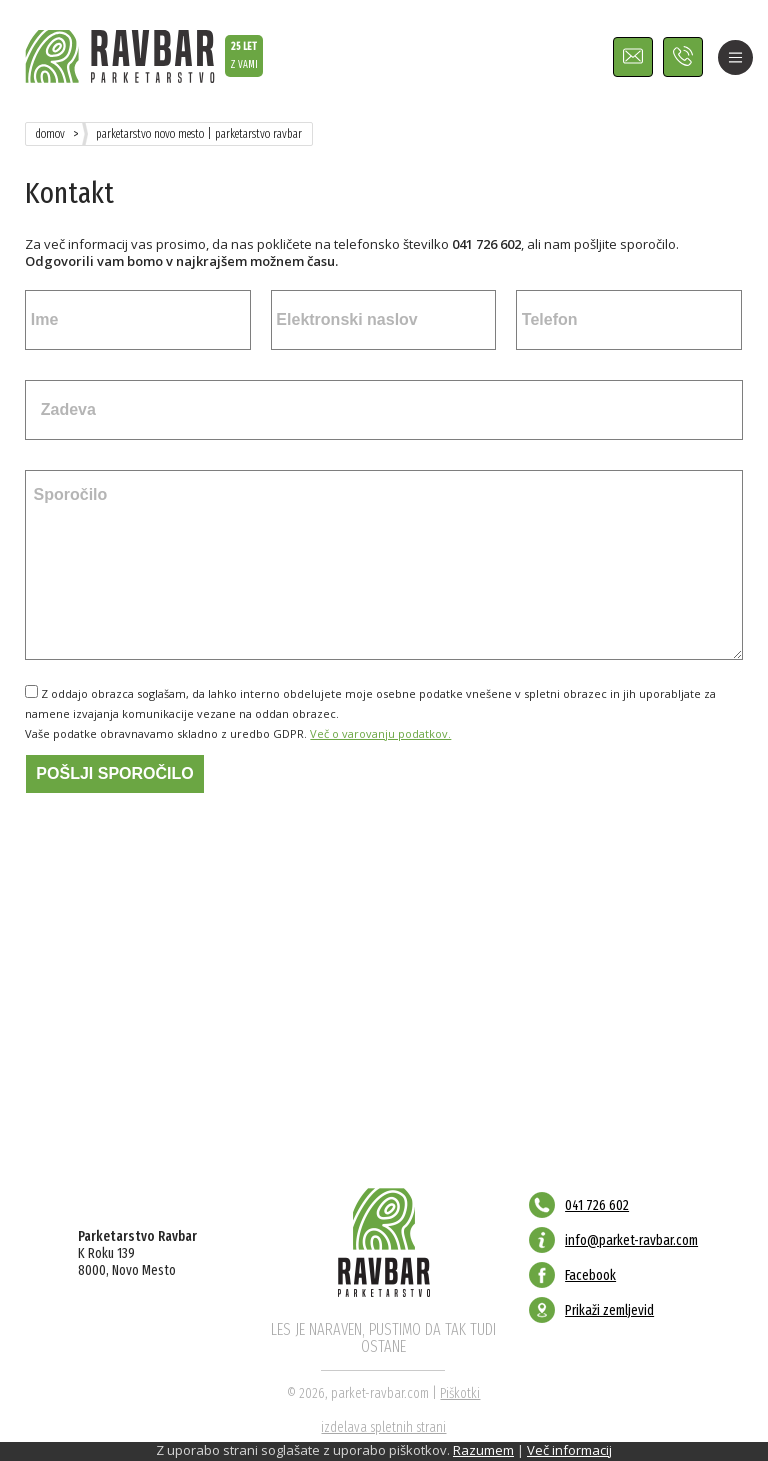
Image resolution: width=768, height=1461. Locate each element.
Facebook (590, 1275)
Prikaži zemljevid (609, 1310)
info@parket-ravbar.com (631, 1240)
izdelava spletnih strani (383, 1427)
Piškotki (460, 1393)
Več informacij (569, 1450)
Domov (50, 134)
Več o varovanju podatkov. (380, 733)
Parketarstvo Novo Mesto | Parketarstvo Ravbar (199, 134)
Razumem (483, 1450)
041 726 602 (597, 1205)
